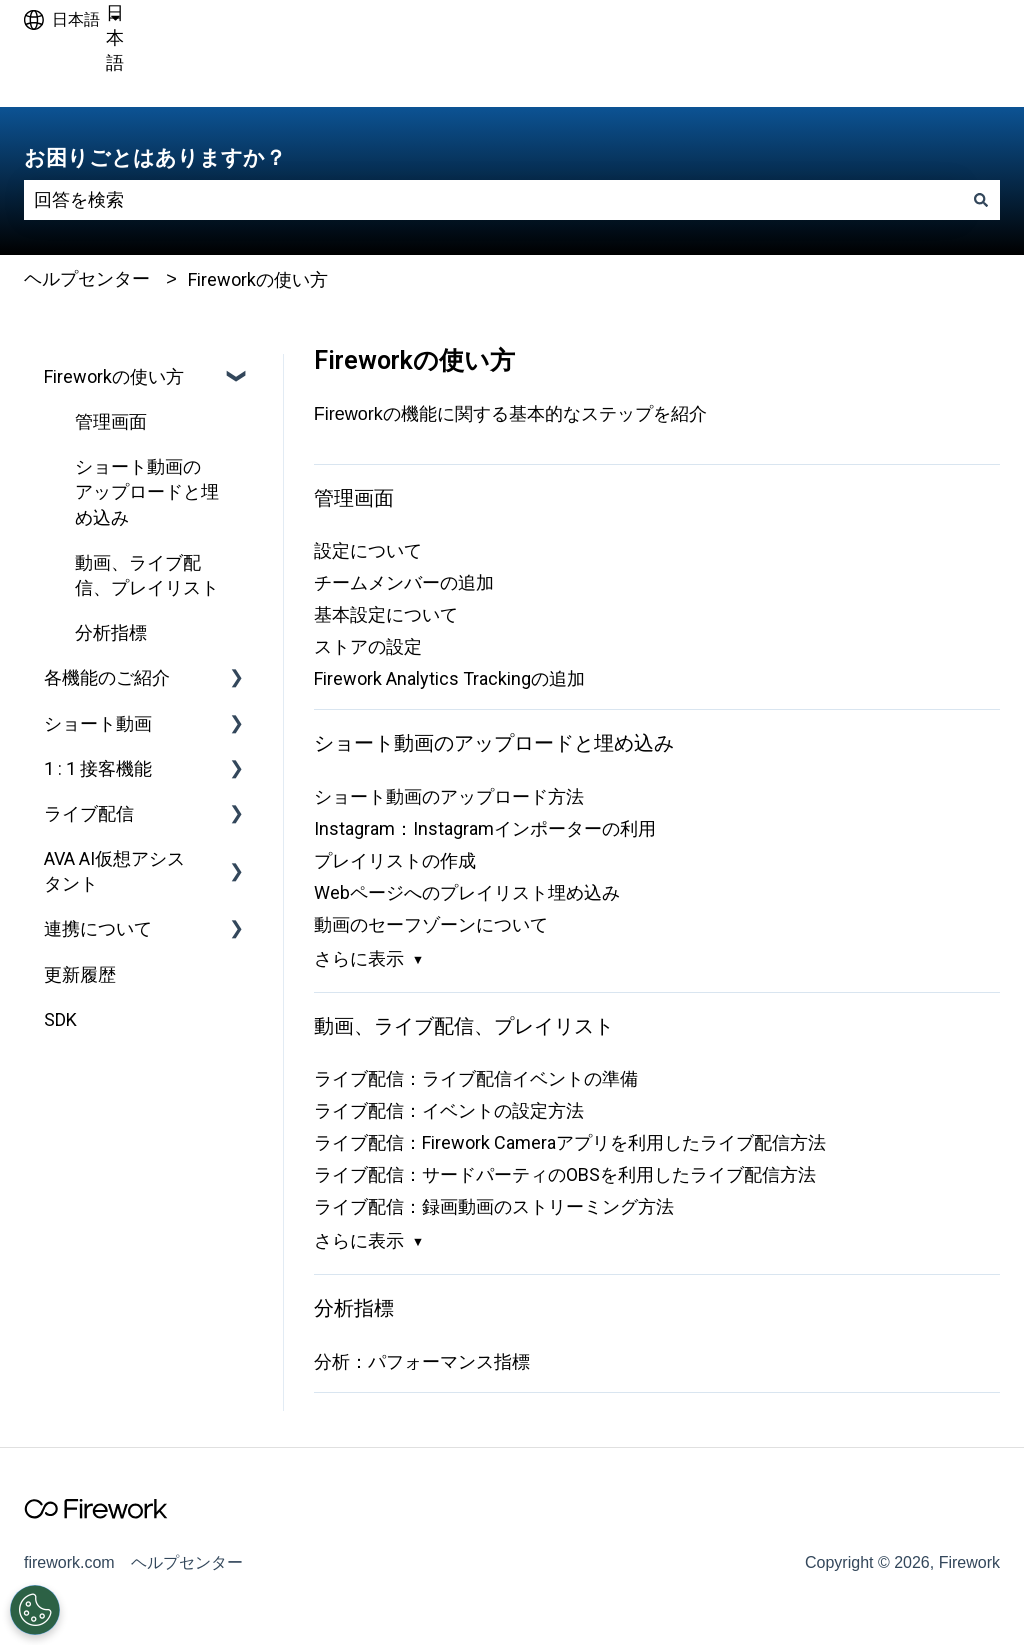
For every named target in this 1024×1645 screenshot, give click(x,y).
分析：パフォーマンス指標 (422, 1361)
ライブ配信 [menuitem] (89, 813)
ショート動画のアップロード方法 (449, 796)
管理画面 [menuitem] (111, 421)
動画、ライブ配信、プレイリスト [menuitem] (147, 575)
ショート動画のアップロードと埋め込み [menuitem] (147, 491)
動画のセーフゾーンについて (431, 924)
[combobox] (493, 200)
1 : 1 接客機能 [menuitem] (98, 768)
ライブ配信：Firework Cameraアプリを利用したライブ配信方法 (570, 1142)
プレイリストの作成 (395, 860)
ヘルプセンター (87, 278)
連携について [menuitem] (98, 928)
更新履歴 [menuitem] (80, 974)
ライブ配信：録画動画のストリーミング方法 (494, 1206)
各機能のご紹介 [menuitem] (107, 677)
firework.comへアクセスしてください (860, 73)
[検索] (981, 200)
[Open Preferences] (35, 1610)
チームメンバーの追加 (404, 582)
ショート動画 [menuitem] (98, 723)
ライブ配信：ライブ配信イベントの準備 (476, 1078)
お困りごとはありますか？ (155, 157)
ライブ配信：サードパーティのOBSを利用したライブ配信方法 (565, 1174)
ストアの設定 (368, 646)
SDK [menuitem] (60, 1019)
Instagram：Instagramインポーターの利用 (485, 828)
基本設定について (386, 614)
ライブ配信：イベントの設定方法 (449, 1110)
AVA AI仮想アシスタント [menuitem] (114, 871)
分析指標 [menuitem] (111, 632)
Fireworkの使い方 (258, 279)
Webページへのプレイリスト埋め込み (467, 892)
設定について (368, 550)
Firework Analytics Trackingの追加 (449, 678)
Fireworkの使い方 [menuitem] (114, 376)
